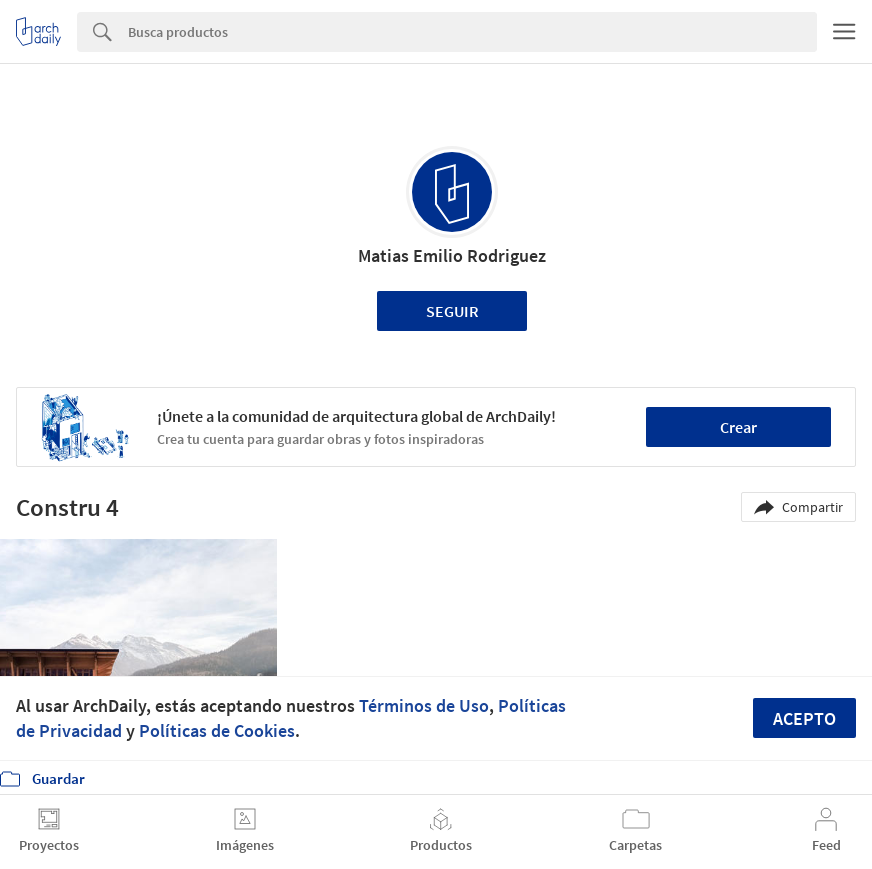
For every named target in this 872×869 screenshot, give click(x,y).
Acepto (804, 718)
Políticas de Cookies (217, 730)
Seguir (452, 311)
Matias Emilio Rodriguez (452, 255)
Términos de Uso (424, 705)
